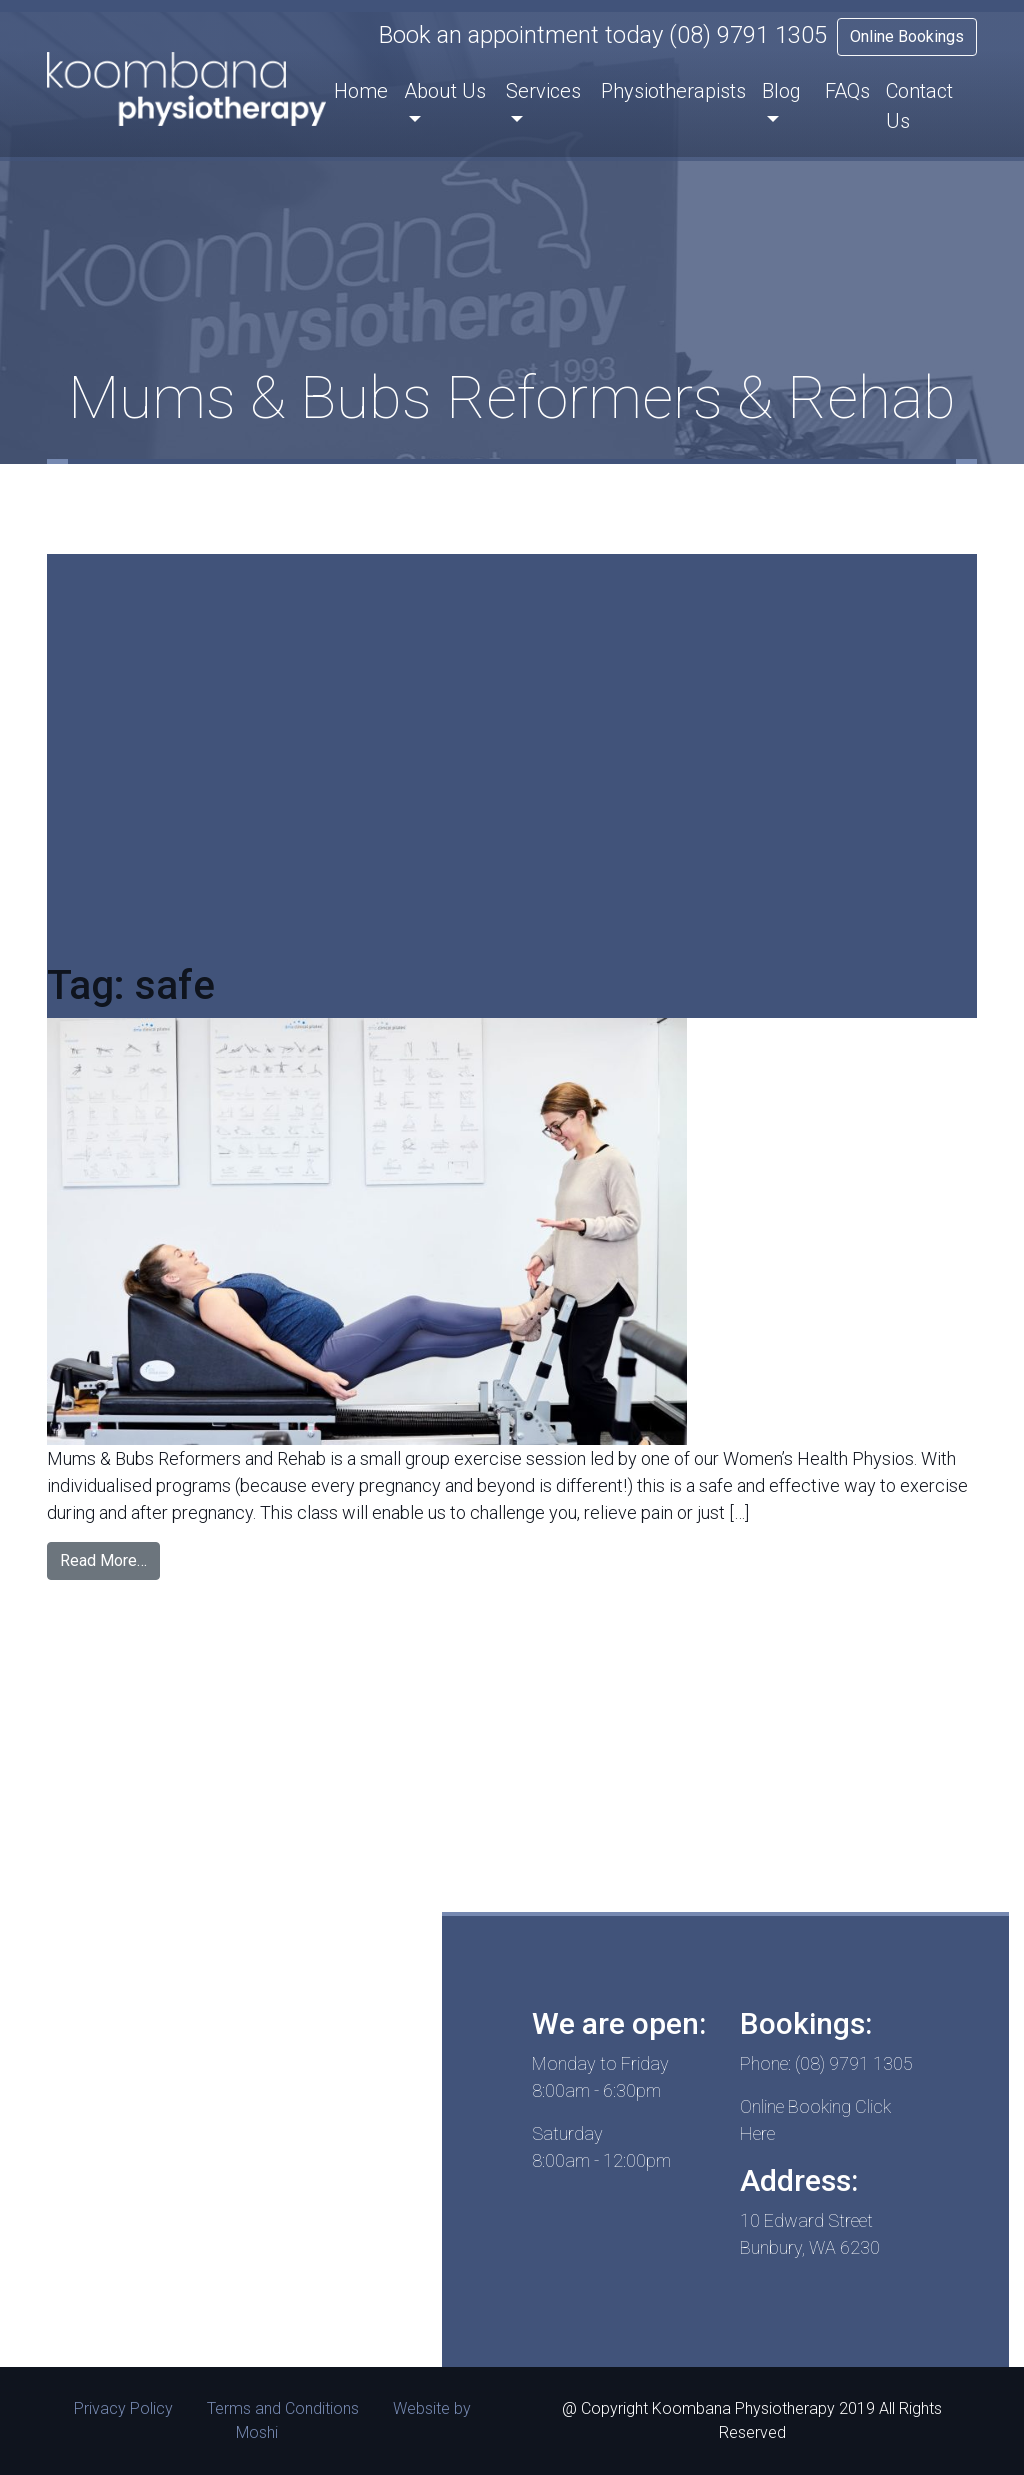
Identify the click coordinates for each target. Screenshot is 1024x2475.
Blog (781, 91)
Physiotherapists (673, 91)
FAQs (847, 91)
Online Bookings (907, 36)
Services (543, 91)
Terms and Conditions (283, 2408)
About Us (445, 91)
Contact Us (919, 106)
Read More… (103, 1560)
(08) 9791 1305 (748, 35)
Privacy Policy (123, 2408)
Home (361, 91)
